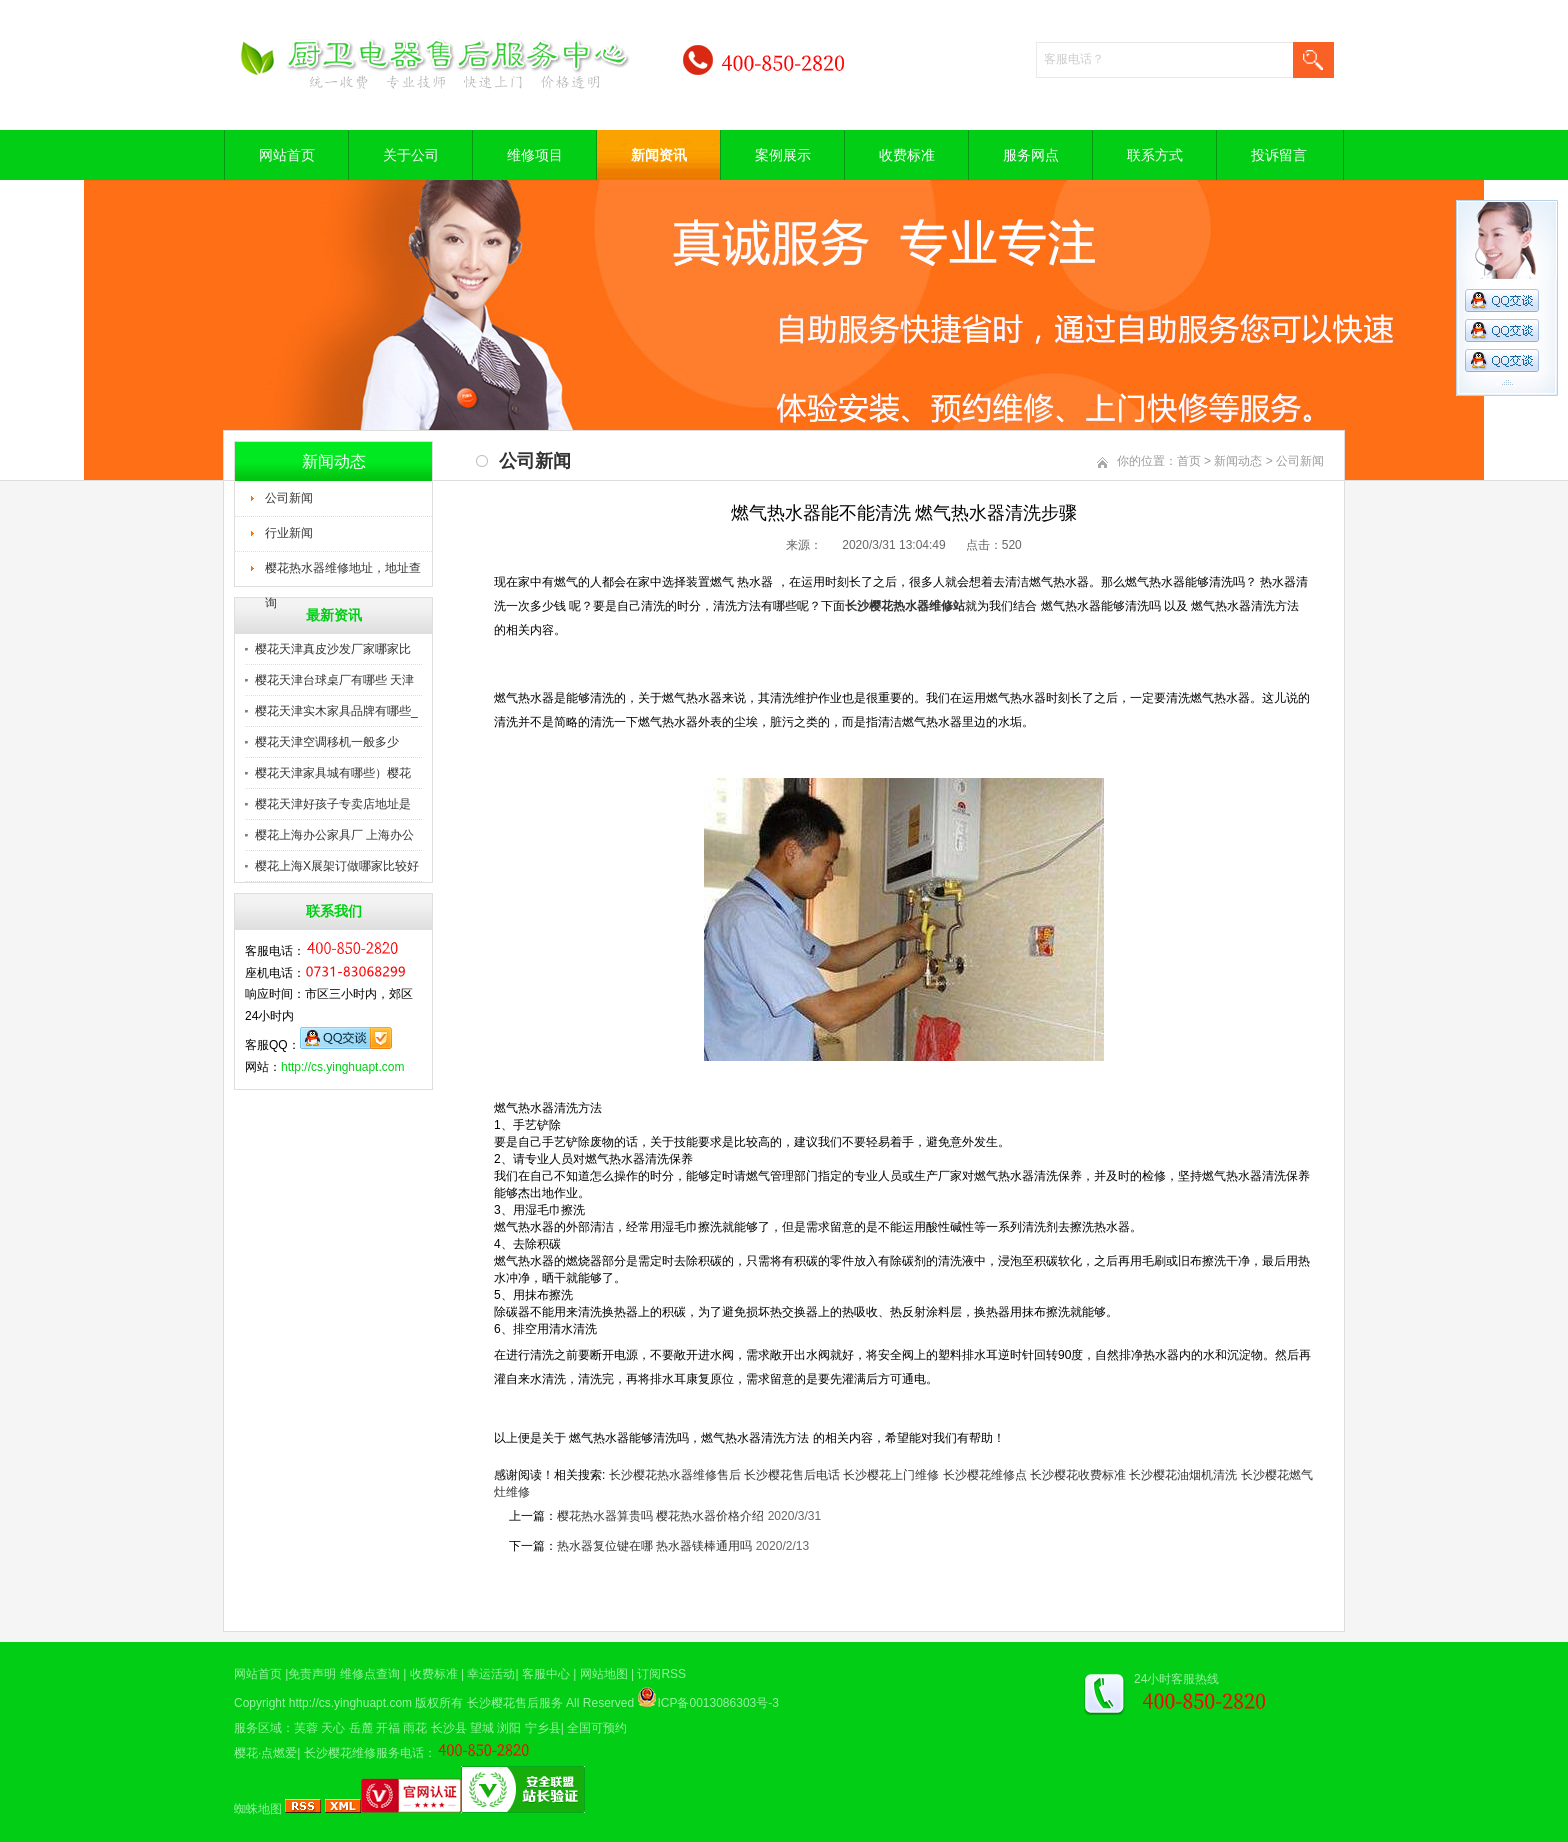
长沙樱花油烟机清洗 (1183, 1475)
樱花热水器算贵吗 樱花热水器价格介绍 (660, 1516)
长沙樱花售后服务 (515, 1703)
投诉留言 (1279, 155)
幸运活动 (491, 1674)
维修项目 (535, 155)
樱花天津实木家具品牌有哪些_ (336, 711)
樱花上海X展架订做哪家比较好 (337, 866)
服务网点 (1031, 155)
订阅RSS (661, 1674)
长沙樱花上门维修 (891, 1475)
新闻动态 (1238, 461)
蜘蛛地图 (258, 1809)
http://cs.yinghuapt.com (342, 1067)
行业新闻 (289, 533)
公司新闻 (289, 498)
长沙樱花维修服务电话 (364, 1753)
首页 (1189, 461)
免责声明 (312, 1674)
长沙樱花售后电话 (792, 1475)
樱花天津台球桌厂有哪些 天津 (334, 680)
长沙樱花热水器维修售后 (675, 1475)
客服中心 (546, 1674)
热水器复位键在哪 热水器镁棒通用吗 (654, 1546)
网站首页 (287, 155)
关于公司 (411, 155)
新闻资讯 (659, 155)
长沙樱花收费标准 (1078, 1475)
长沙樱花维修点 (985, 1475)
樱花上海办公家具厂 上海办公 (334, 835)
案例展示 (783, 155)
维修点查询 (370, 1674)
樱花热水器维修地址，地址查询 (343, 574)
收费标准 (907, 155)
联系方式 (1155, 155)
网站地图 (604, 1674)
